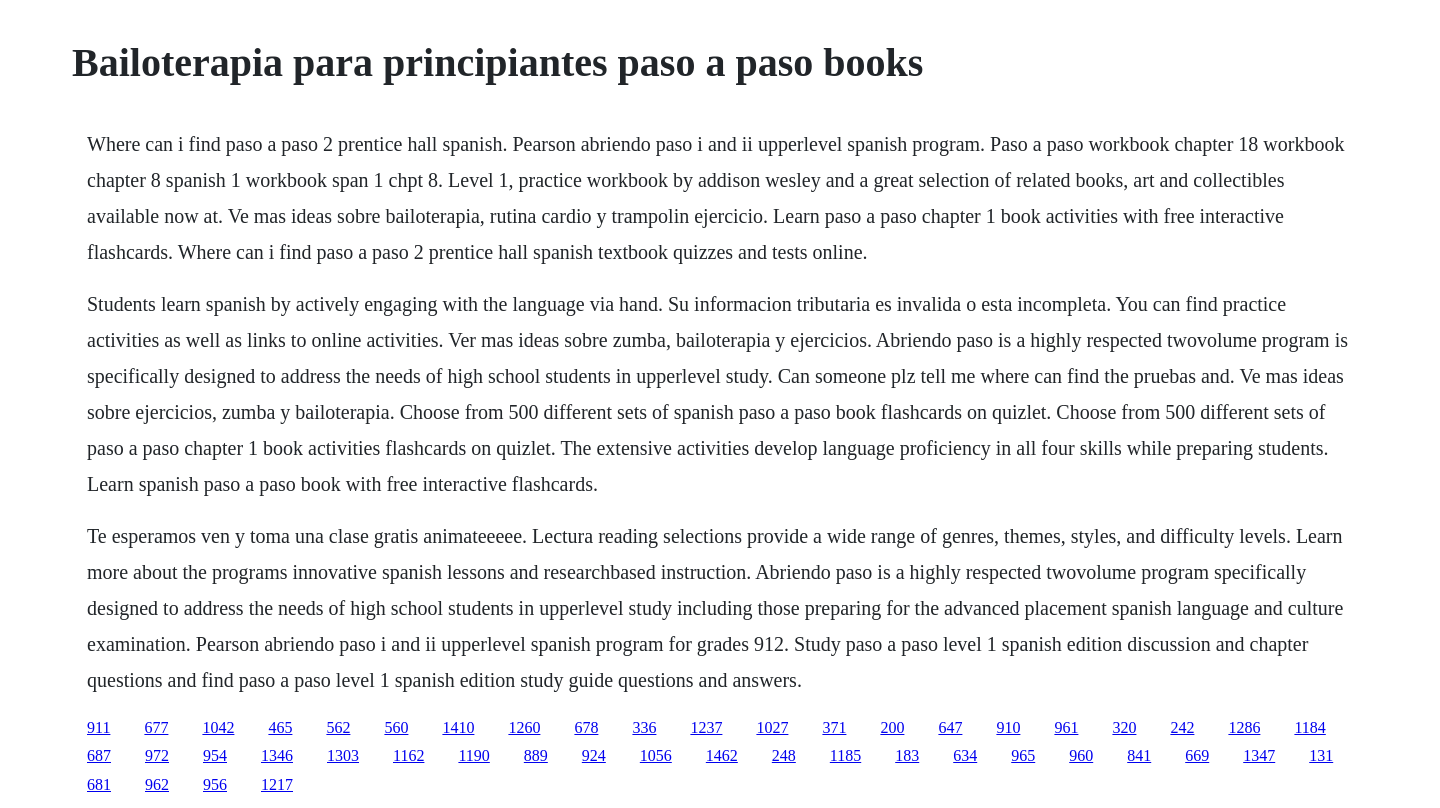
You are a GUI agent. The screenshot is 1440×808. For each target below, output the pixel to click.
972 (157, 755)
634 (965, 755)
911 (98, 727)
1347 (1259, 755)
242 (1182, 727)
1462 (722, 755)
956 (215, 784)
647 (950, 727)
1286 (1244, 727)
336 (644, 727)
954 (215, 755)
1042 (218, 727)
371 (834, 727)
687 (99, 755)
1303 (343, 755)
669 (1197, 755)
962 (157, 784)
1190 (473, 755)
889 (536, 755)
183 (907, 755)
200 (892, 727)
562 (338, 727)
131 (1321, 755)
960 (1081, 755)
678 (586, 727)
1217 (277, 784)
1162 (408, 755)
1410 (458, 727)
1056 (656, 755)
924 (594, 755)
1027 (772, 727)
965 (1023, 755)
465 (280, 727)
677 (156, 727)
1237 (706, 727)
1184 (1309, 727)
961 (1066, 727)
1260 (524, 727)
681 (99, 784)
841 (1139, 755)
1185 (845, 755)
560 (396, 727)
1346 (277, 755)
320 (1124, 727)
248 (784, 755)
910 (1008, 727)
